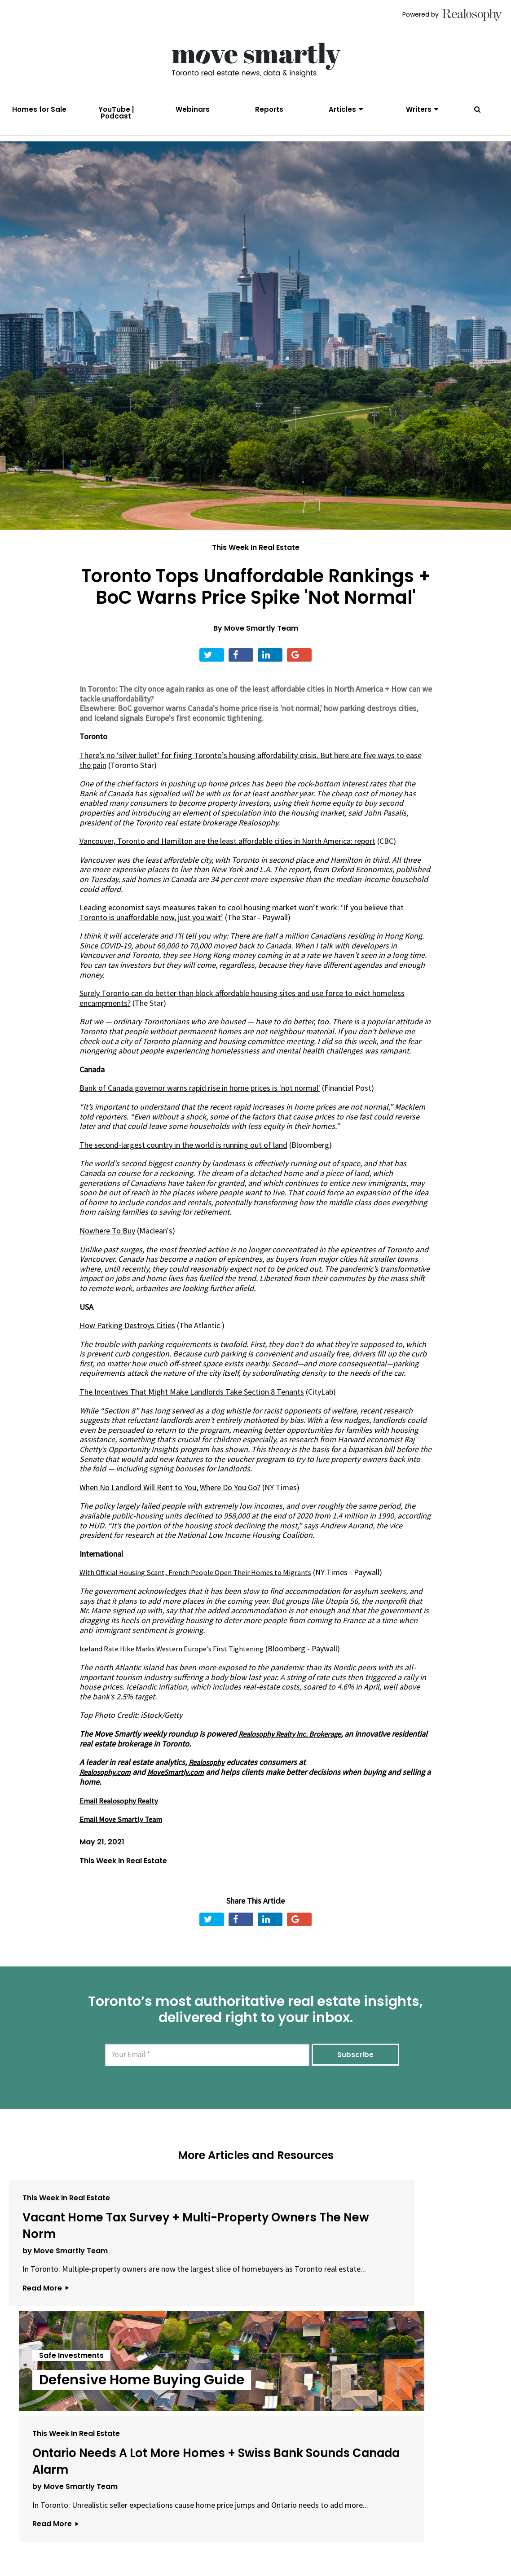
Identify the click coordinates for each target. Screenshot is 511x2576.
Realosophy (209, 1778)
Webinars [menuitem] (193, 109)
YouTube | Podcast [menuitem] (116, 113)
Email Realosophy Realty (121, 1817)
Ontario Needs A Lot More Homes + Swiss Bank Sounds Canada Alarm (412, 2266)
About (137, 2526)
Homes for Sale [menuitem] (39, 109)
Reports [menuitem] (269, 109)
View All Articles (255, 2431)
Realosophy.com (107, 1788)
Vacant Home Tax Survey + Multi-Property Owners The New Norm (82, 2258)
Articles (342, 109)
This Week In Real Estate (256, 564)
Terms (217, 2526)
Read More (45, 2356)
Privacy (250, 2526)
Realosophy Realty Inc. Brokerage (295, 1750)
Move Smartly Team (261, 645)
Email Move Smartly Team (123, 1835)
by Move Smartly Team (65, 2300)
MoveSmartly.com (182, 1788)
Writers (419, 109)
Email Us (177, 2526)
